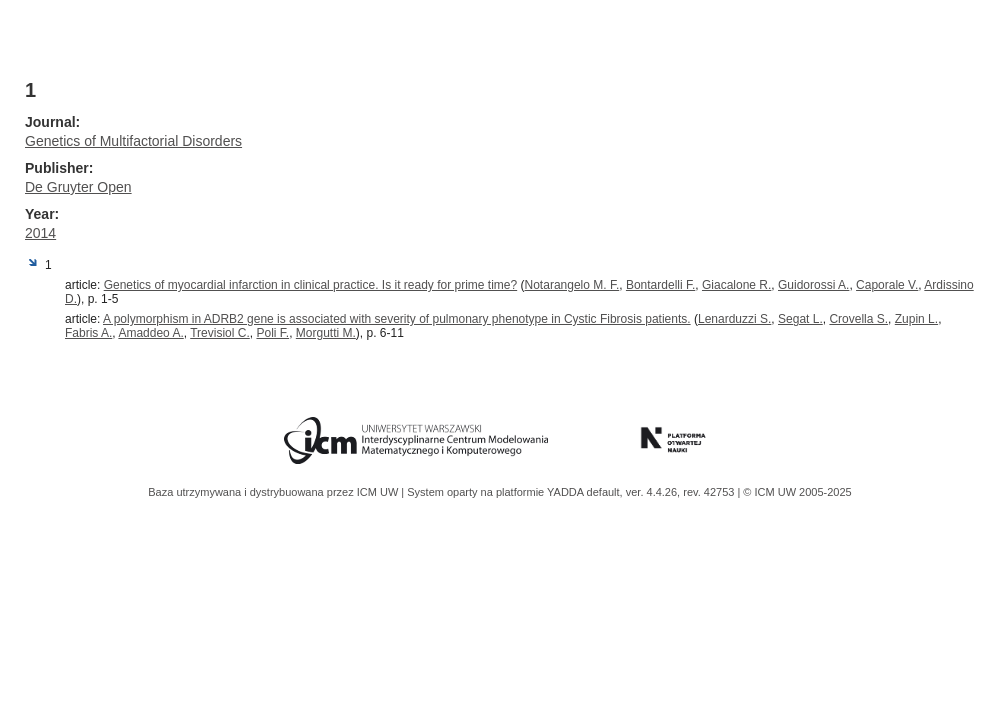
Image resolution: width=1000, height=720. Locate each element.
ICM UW (379, 492)
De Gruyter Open (78, 187)
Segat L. (800, 319)
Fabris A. (88, 333)
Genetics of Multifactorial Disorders (133, 141)
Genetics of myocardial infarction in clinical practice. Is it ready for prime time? (311, 285)
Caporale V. (887, 285)
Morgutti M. (326, 333)
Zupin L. (916, 319)
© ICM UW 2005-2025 (797, 492)
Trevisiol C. (220, 333)
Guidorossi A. (813, 285)
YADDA (567, 492)
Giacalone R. (736, 285)
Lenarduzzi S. (734, 319)
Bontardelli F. (660, 285)
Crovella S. (858, 319)
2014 (40, 233)
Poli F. (272, 333)
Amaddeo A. (150, 333)
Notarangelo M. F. (572, 285)
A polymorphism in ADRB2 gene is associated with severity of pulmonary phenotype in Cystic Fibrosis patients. (397, 319)
